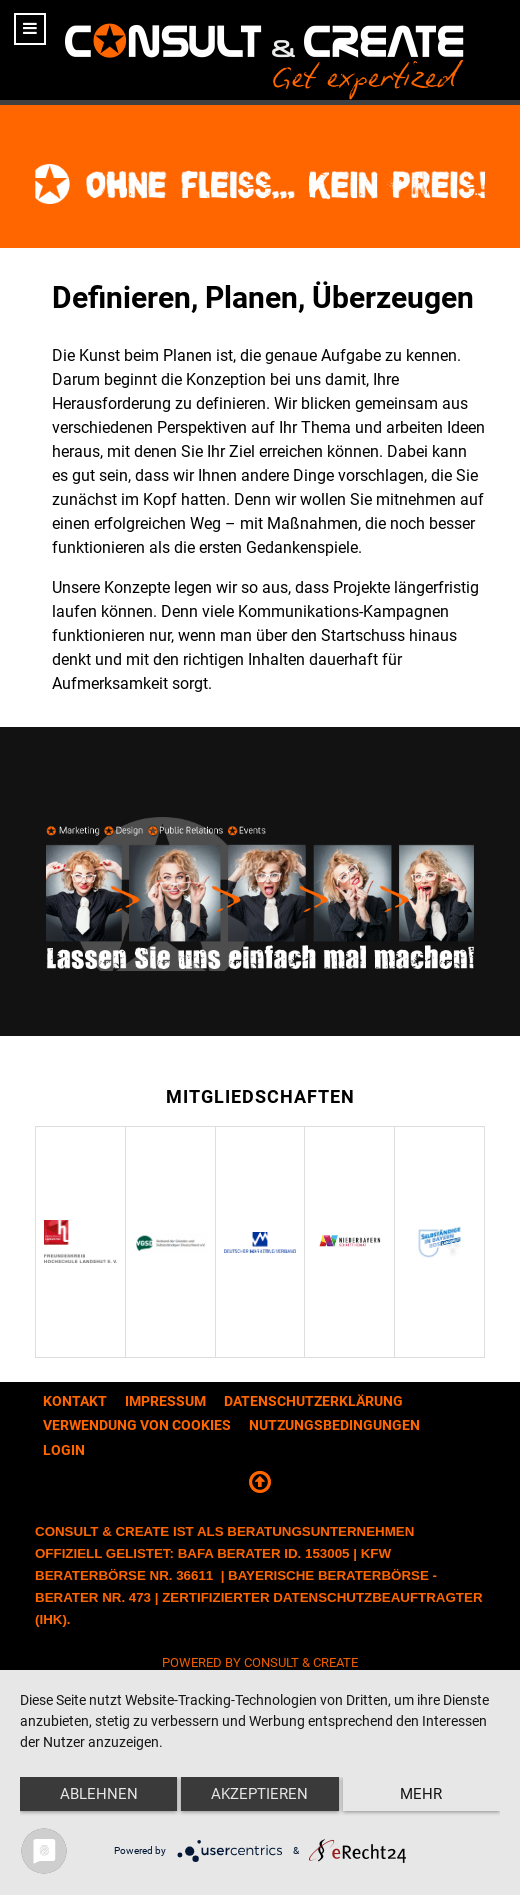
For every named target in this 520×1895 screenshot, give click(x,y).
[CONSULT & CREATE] (260, 50)
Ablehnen (99, 1794)
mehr (421, 1794)
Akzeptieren (259, 1794)
